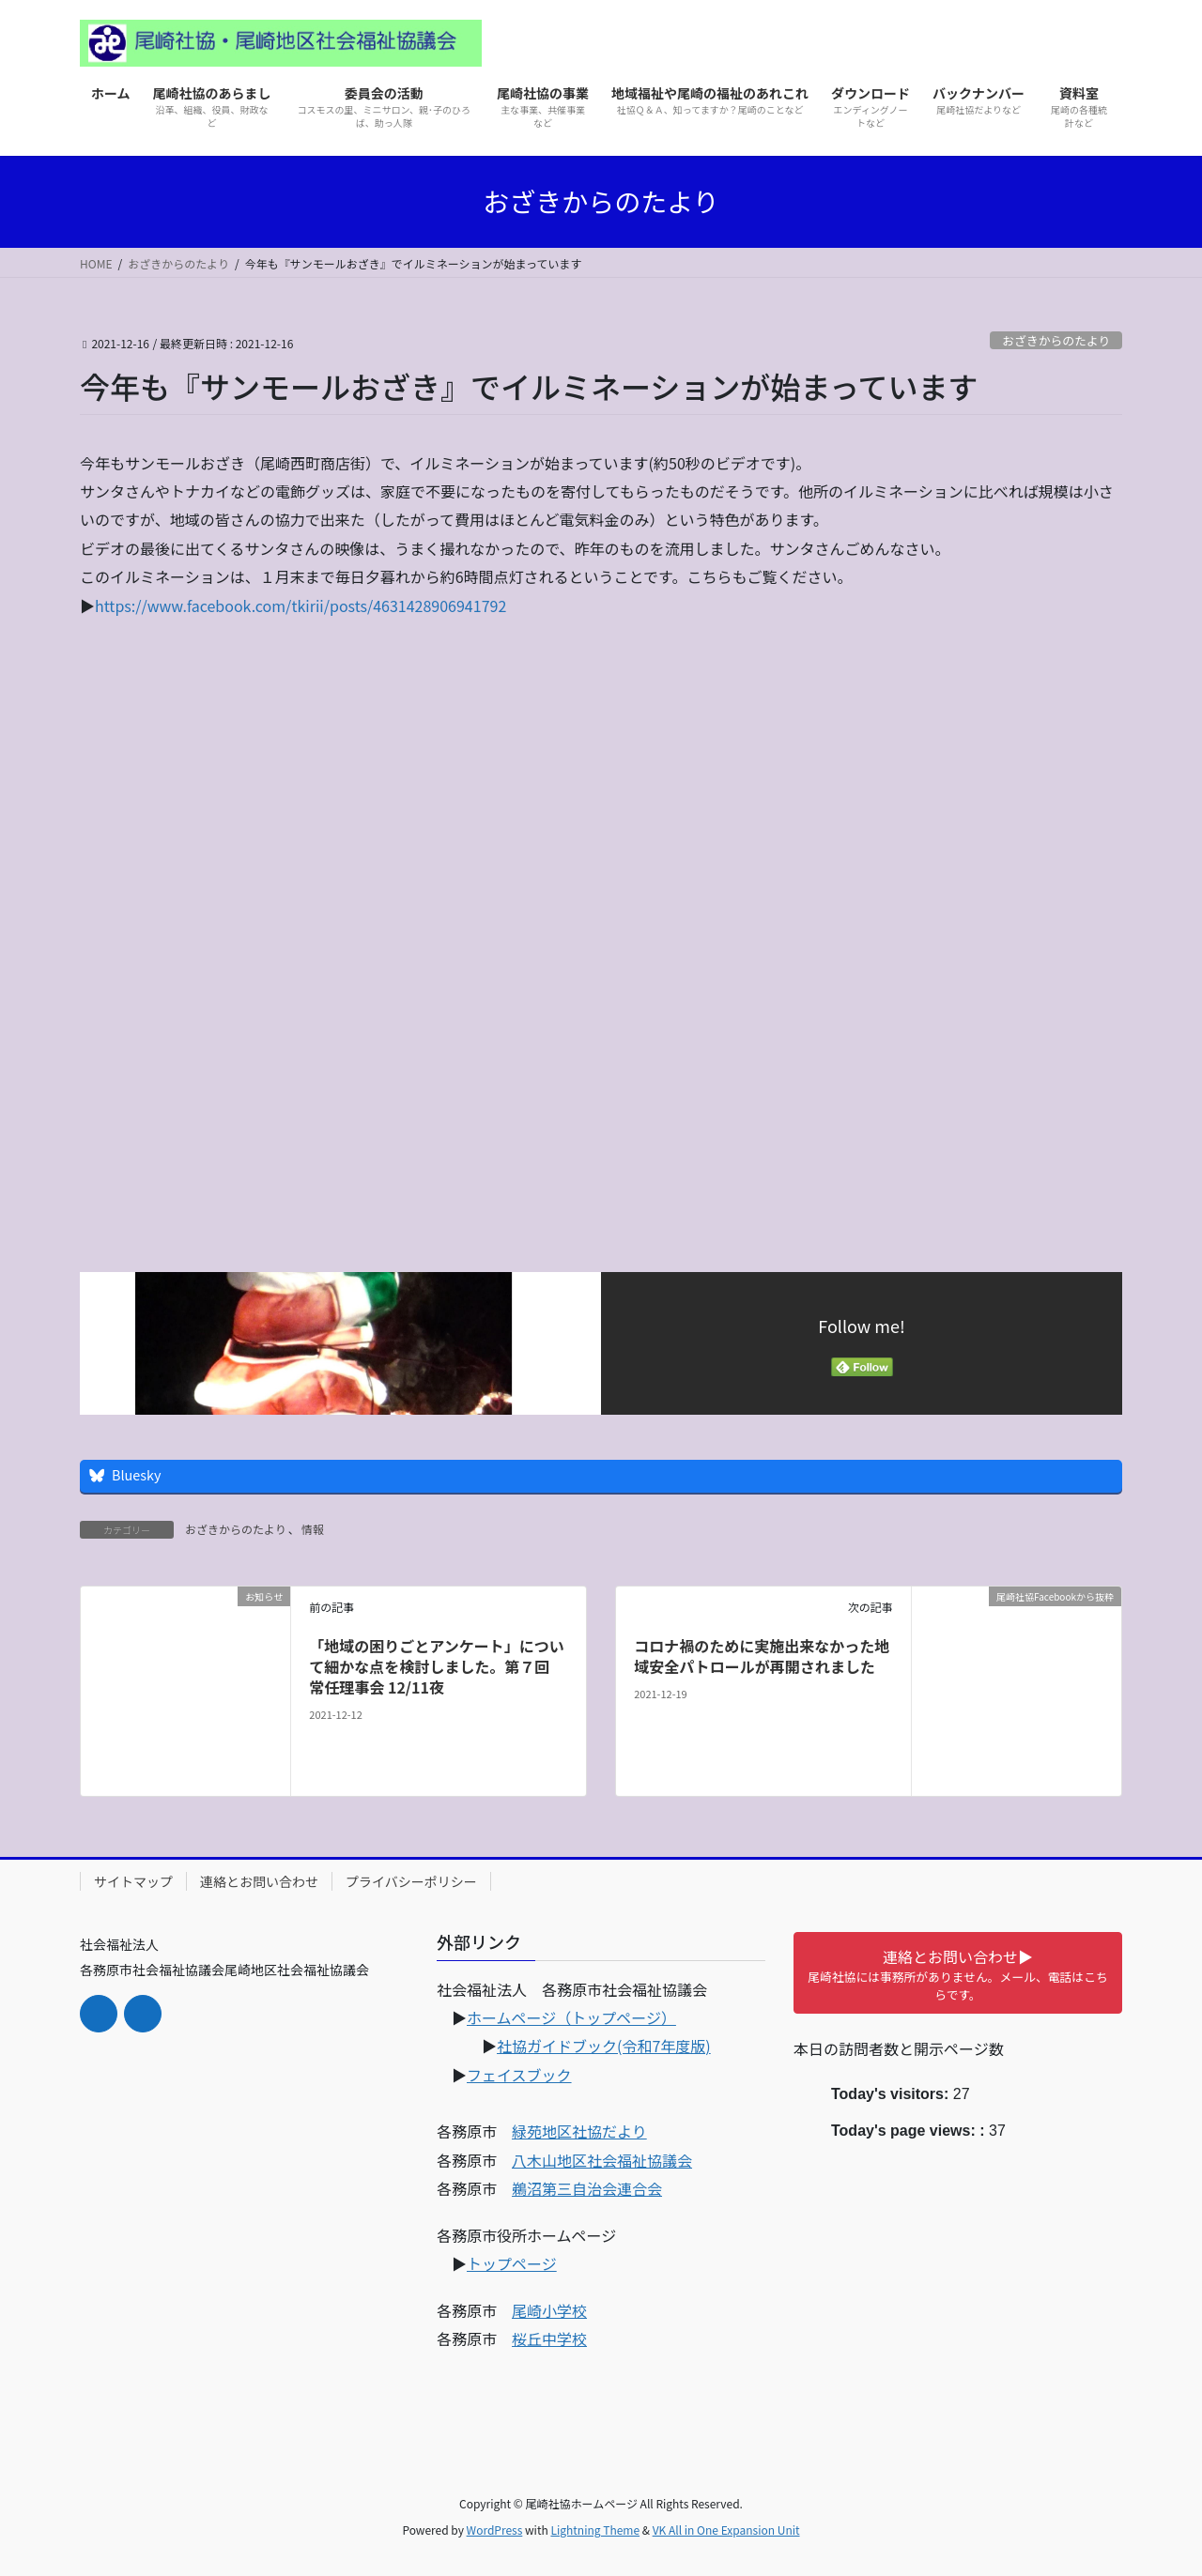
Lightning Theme (595, 2530)
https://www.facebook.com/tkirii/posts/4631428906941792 (300, 605)
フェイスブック (519, 2074)
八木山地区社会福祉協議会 (602, 2160)
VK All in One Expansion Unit (726, 2530)
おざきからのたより (1056, 340)
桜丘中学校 (549, 2338)
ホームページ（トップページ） (571, 2017)
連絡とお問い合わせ (259, 1881)
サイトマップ (133, 1881)
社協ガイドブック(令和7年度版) (604, 2045)
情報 (312, 1529)
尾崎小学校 (549, 2310)
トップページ (512, 2263)
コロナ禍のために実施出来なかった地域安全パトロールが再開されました (761, 1656)
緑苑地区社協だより (579, 2131)
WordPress (495, 2530)
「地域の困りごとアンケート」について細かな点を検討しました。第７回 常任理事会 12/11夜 (436, 1666)
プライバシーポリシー (411, 1881)
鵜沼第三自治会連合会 (587, 2188)
